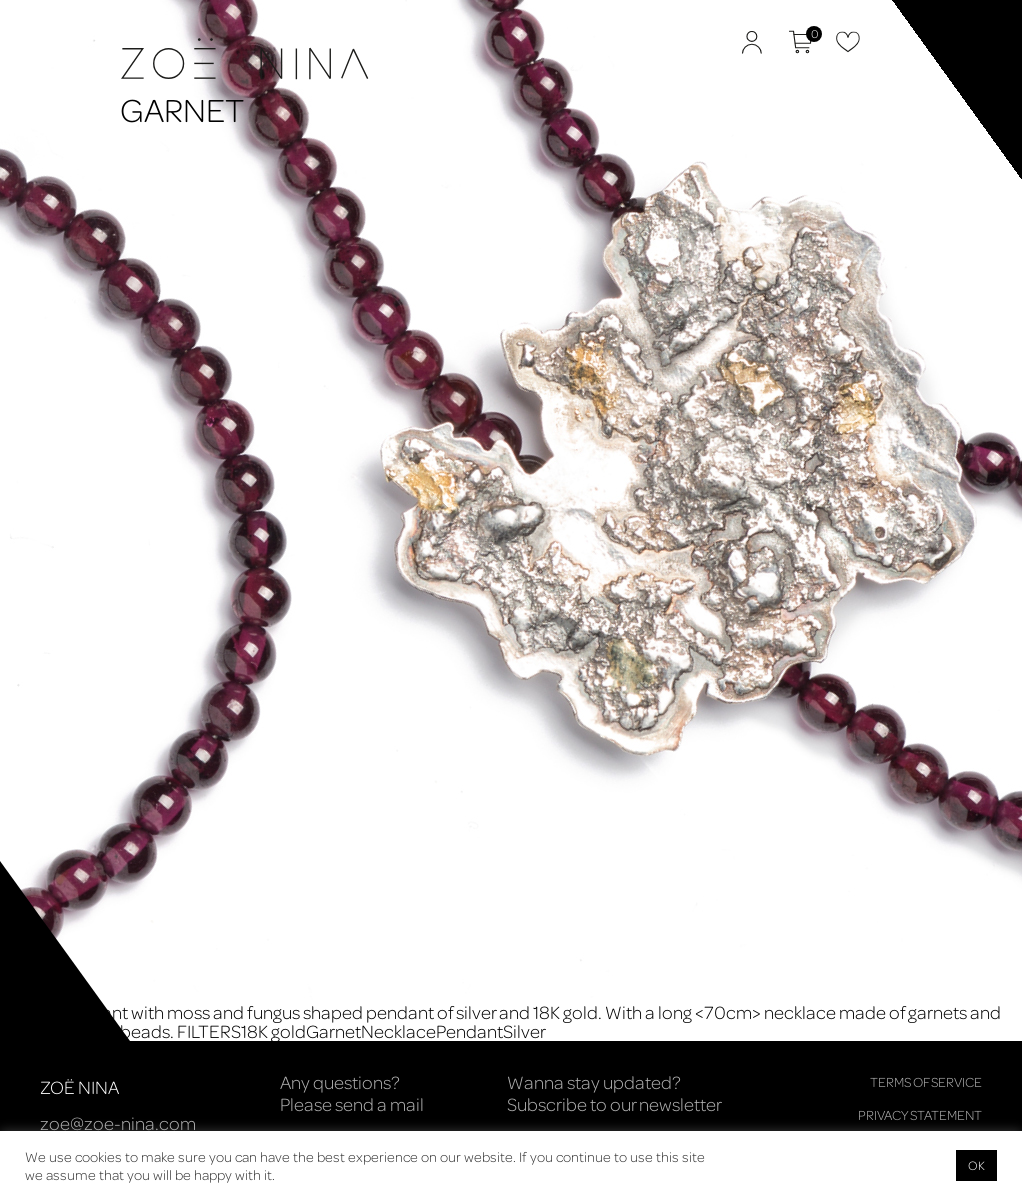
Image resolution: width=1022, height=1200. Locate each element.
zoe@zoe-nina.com (118, 1123)
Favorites (848, 42)
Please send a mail (352, 1104)
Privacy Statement (920, 1114)
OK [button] (976, 1165)
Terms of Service (926, 1081)
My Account (752, 42)
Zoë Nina (80, 106)
